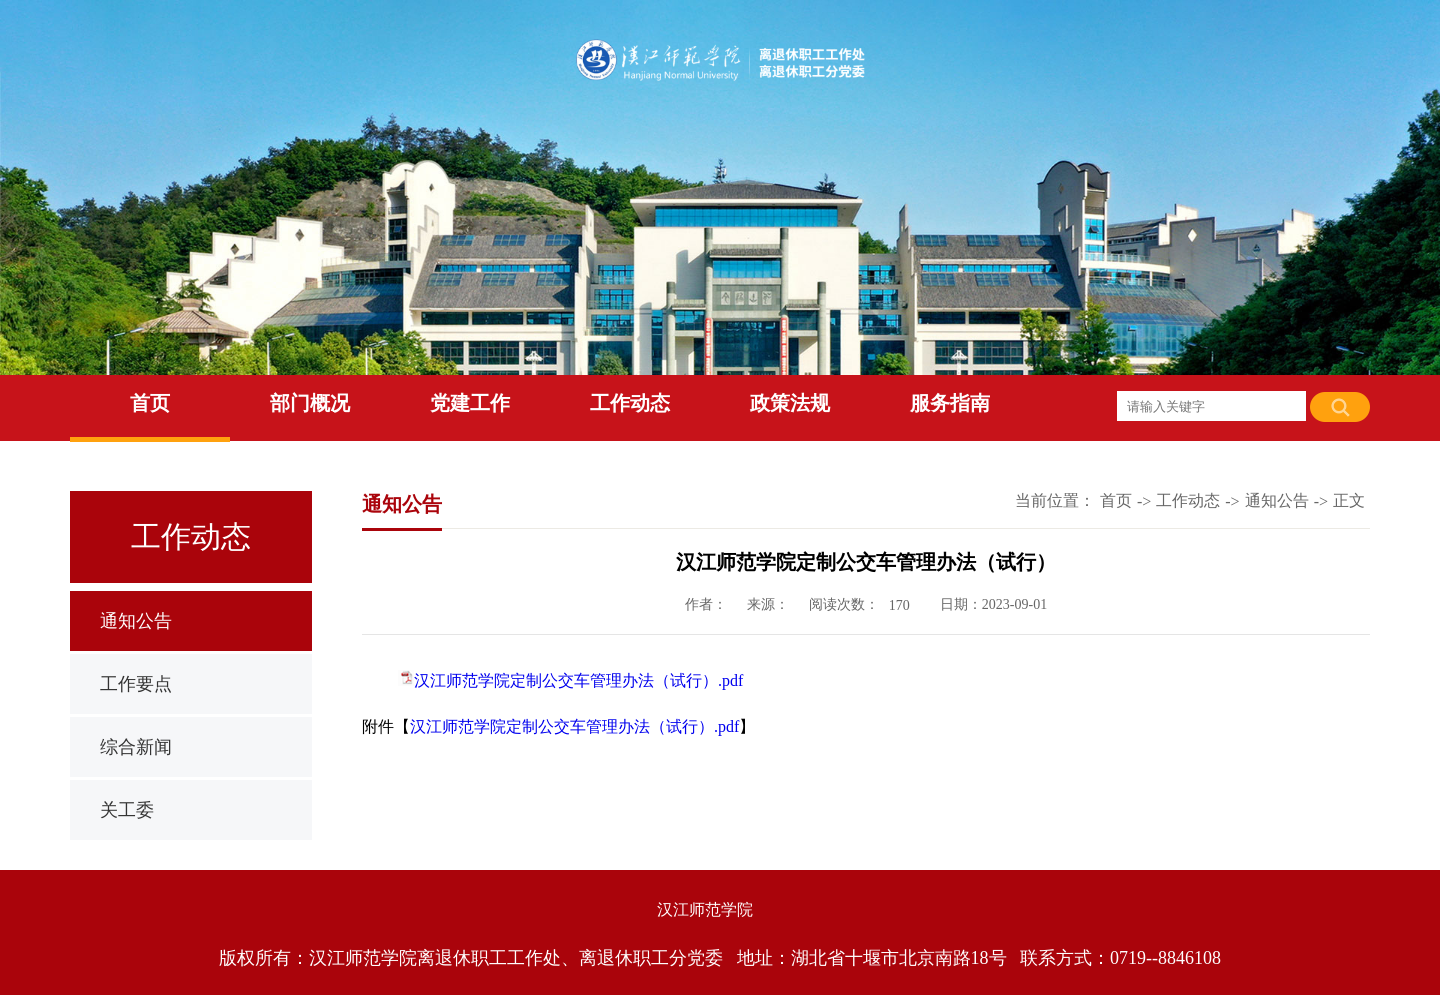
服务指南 (950, 403)
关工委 (127, 810)
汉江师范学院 (705, 909)
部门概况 (310, 403)
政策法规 (790, 403)
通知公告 (136, 621)
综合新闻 (136, 747)
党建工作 (470, 403)
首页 (150, 403)
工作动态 (630, 403)
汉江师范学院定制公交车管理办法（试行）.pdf (578, 680)
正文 (1349, 500)
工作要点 (136, 684)
